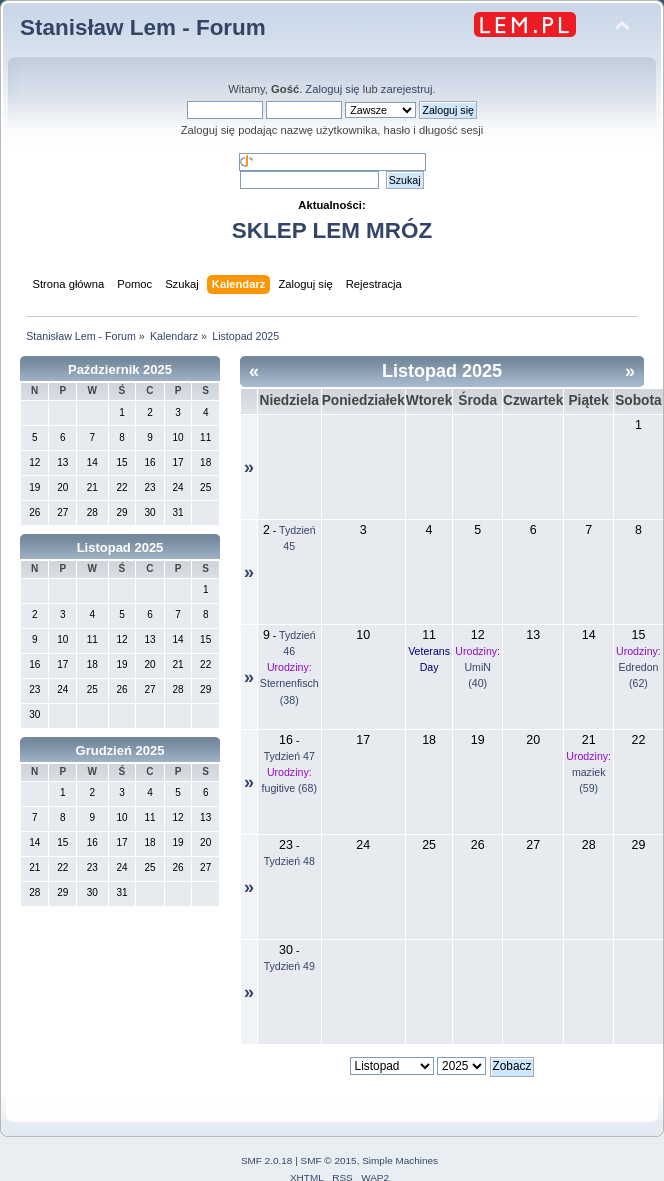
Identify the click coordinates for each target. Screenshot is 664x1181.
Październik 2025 (120, 369)
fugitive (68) (289, 788)
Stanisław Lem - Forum (143, 27)
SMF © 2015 (329, 1160)
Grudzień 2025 (120, 750)
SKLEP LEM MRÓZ (332, 230)
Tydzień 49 (289, 966)
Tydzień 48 (289, 861)
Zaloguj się (332, 89)
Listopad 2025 (120, 547)
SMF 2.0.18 (267, 1160)
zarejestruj (407, 89)
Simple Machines (400, 1160)
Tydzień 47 (289, 756)
